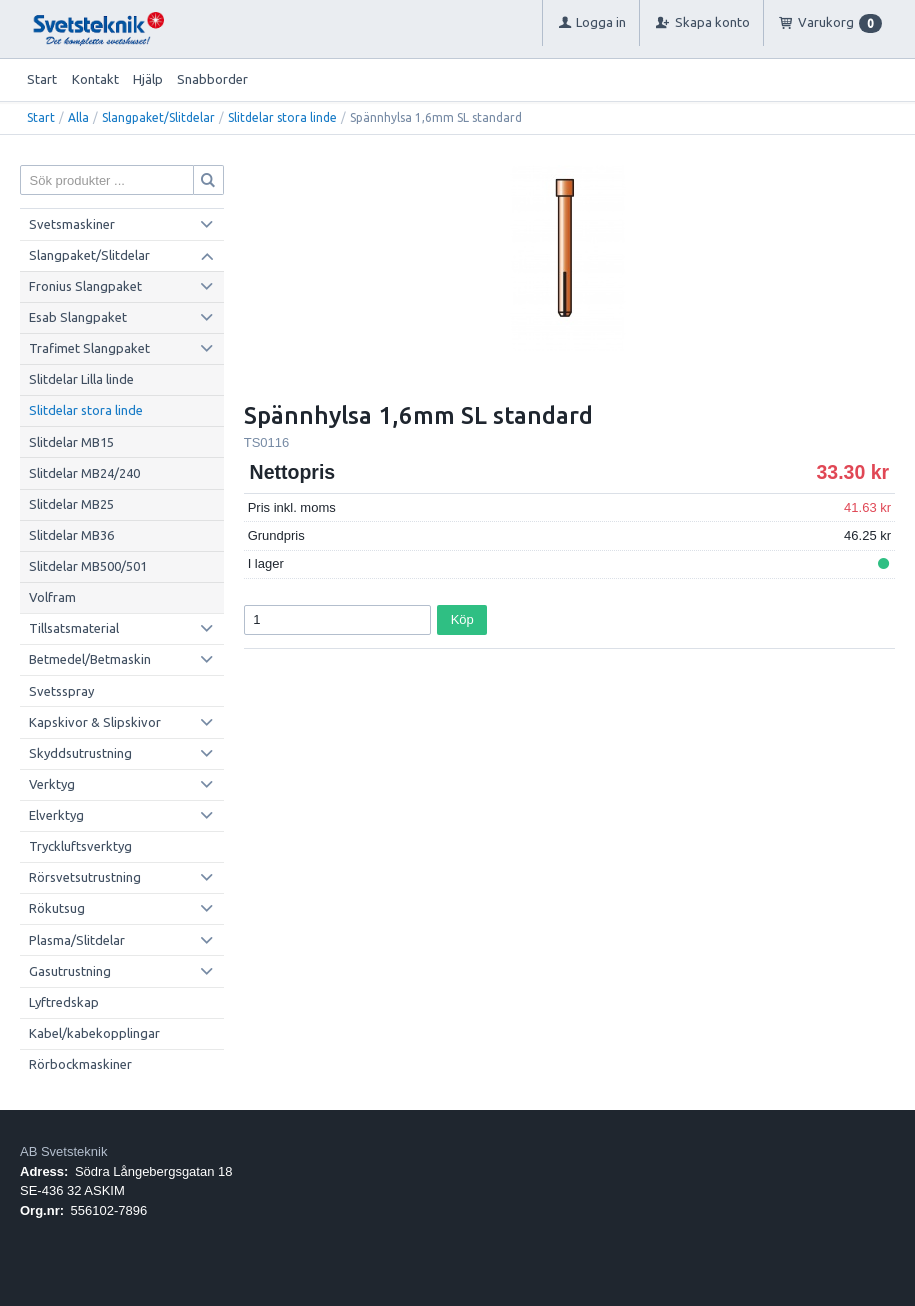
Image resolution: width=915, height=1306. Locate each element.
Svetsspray (61, 691)
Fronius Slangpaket (85, 286)
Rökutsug (57, 908)
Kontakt (95, 79)
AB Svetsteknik (63, 1151)
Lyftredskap (64, 1002)
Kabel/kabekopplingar (94, 1033)
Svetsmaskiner (72, 224)
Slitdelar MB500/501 (88, 566)
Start (42, 79)
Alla (78, 117)
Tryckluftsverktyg (80, 846)
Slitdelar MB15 (71, 442)
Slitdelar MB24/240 (84, 473)
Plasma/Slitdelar (77, 940)
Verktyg (52, 784)
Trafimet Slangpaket (89, 348)
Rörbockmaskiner (80, 1064)
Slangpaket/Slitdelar (158, 117)
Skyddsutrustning (80, 753)
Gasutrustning (70, 971)
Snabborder (212, 79)
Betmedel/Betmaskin (90, 659)
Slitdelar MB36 (71, 535)
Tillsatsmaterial (74, 628)
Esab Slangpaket (78, 317)
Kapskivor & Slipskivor (95, 722)
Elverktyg (56, 815)
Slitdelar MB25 (71, 504)
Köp (462, 619)
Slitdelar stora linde (282, 117)
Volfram (52, 597)
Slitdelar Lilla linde (81, 379)
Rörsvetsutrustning (85, 877)
